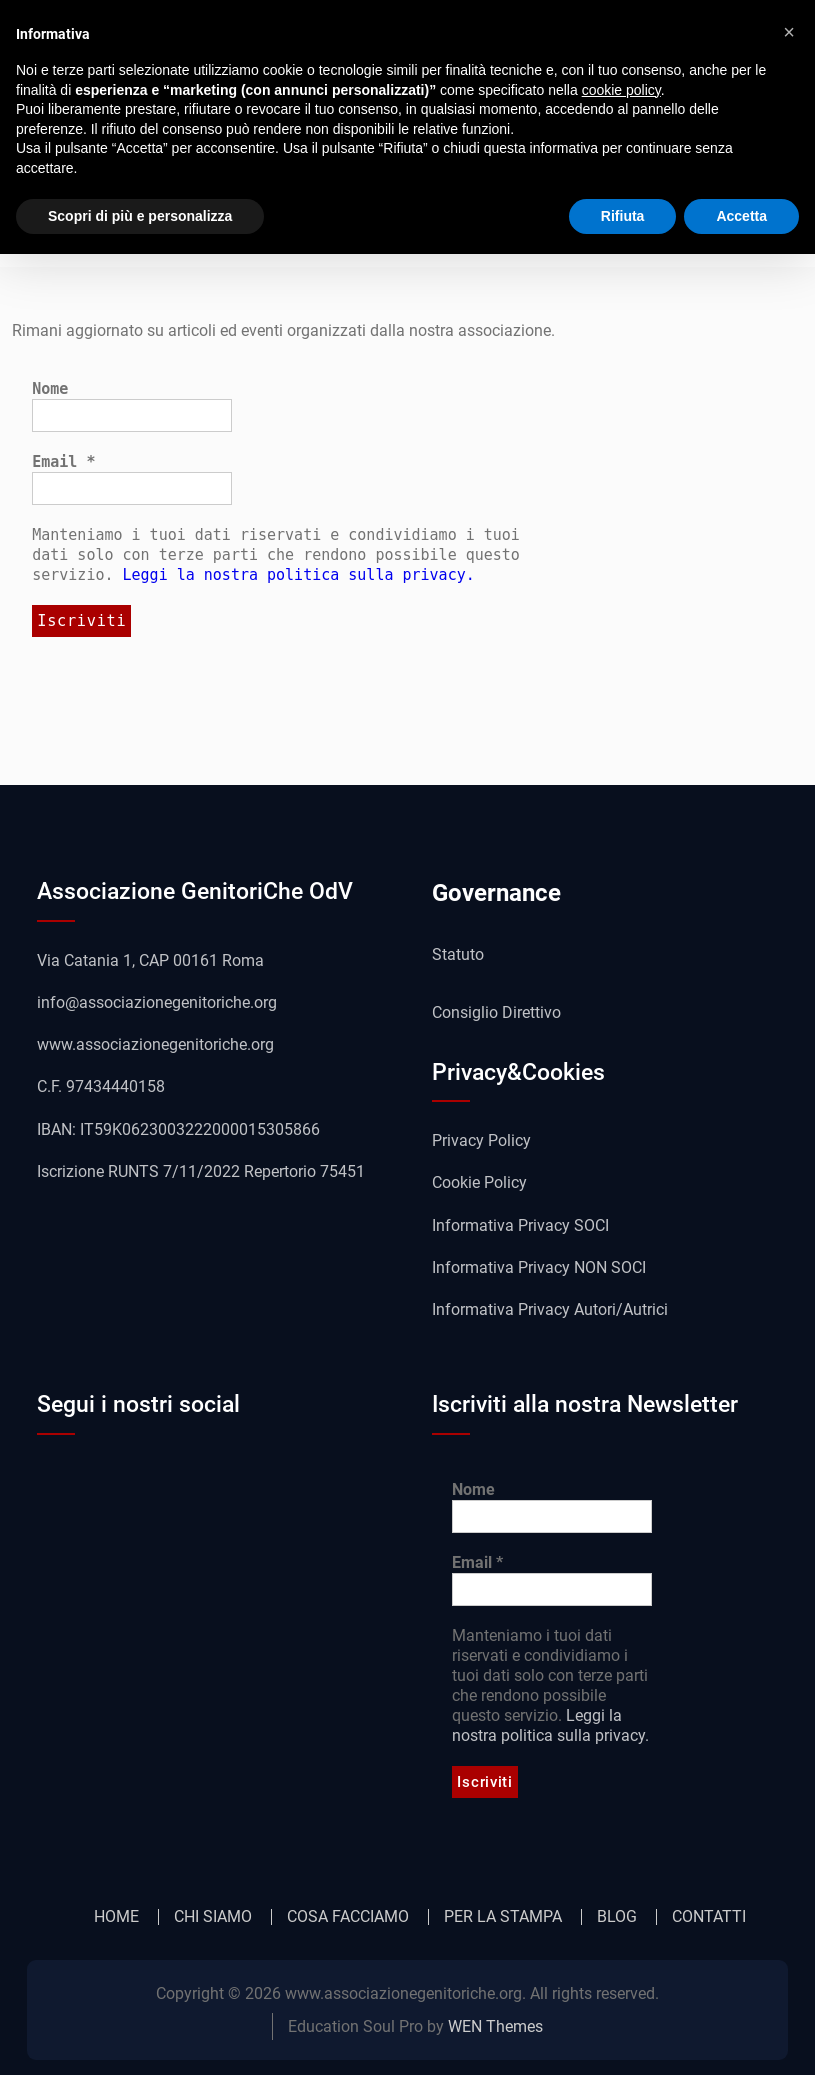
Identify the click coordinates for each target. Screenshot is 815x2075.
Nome (50, 389)
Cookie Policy (479, 1182)
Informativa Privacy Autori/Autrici (550, 1309)
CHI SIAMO (213, 1917)
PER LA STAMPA (503, 1917)
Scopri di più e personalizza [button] (140, 216)
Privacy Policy (481, 1140)
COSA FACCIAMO (348, 1917)
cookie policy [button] (621, 90)
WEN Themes (495, 2026)
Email (63, 462)
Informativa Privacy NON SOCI (539, 1267)
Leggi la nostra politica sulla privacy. (299, 575)
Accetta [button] (741, 216)
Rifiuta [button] (623, 216)
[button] (789, 32)
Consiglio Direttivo (496, 1012)
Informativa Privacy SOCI (520, 1225)
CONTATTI (709, 1917)
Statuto (458, 954)
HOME (116, 1917)
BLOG (617, 1917)
